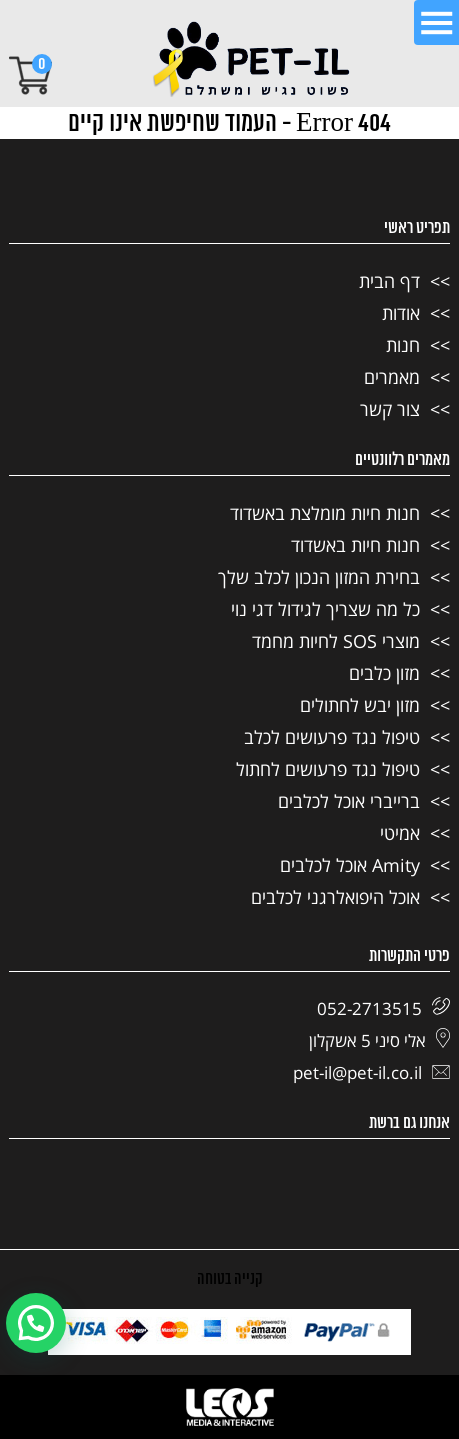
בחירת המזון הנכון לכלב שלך (319, 577)
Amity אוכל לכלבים (350, 865)
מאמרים (392, 377)
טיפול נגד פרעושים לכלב (332, 737)
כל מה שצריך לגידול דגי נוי (325, 609)
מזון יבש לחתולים (360, 705)
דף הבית (389, 281)
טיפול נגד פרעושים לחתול (328, 769)
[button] (36, 1323)
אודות (401, 313)
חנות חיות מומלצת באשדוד (325, 513)
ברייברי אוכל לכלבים (349, 801)
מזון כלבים (384, 673)
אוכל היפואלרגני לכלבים (335, 897)
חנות (403, 345)
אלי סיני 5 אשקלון (379, 1040)
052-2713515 (383, 1008)
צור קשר (390, 409)
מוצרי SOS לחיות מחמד (336, 641)
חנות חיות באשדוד (355, 545)
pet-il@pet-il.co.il (371, 1072)
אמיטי (400, 833)
